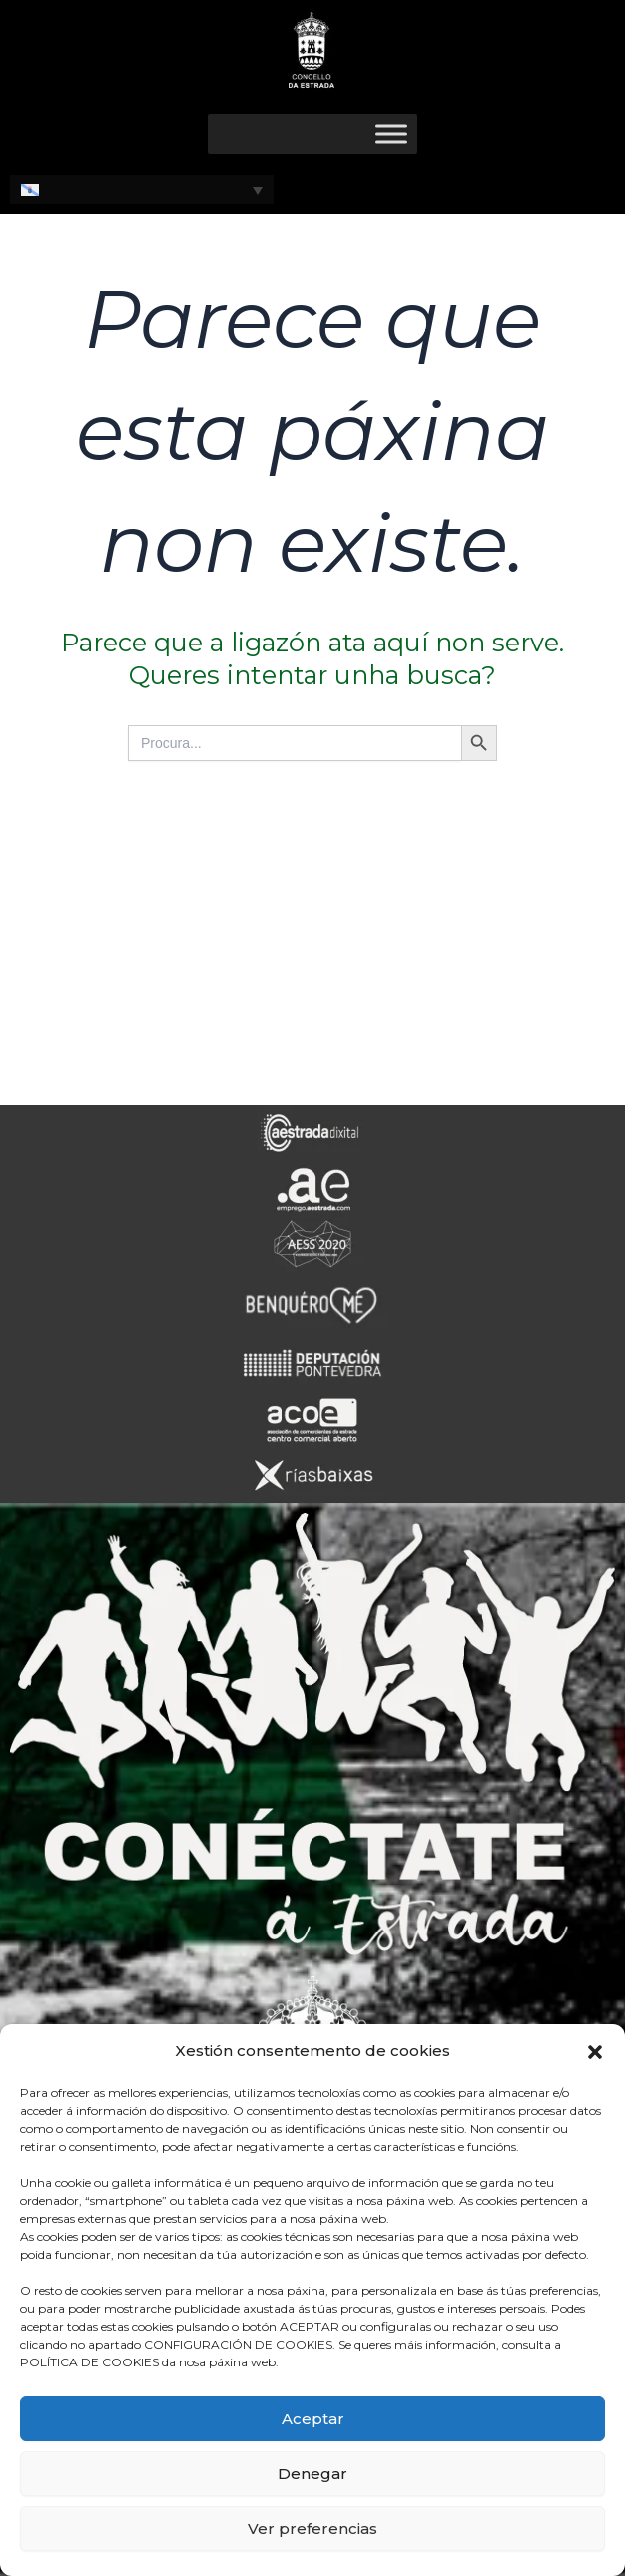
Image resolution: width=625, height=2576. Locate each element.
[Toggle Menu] (391, 133)
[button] (595, 2052)
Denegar (312, 2473)
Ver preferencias (312, 2528)
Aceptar (313, 2418)
